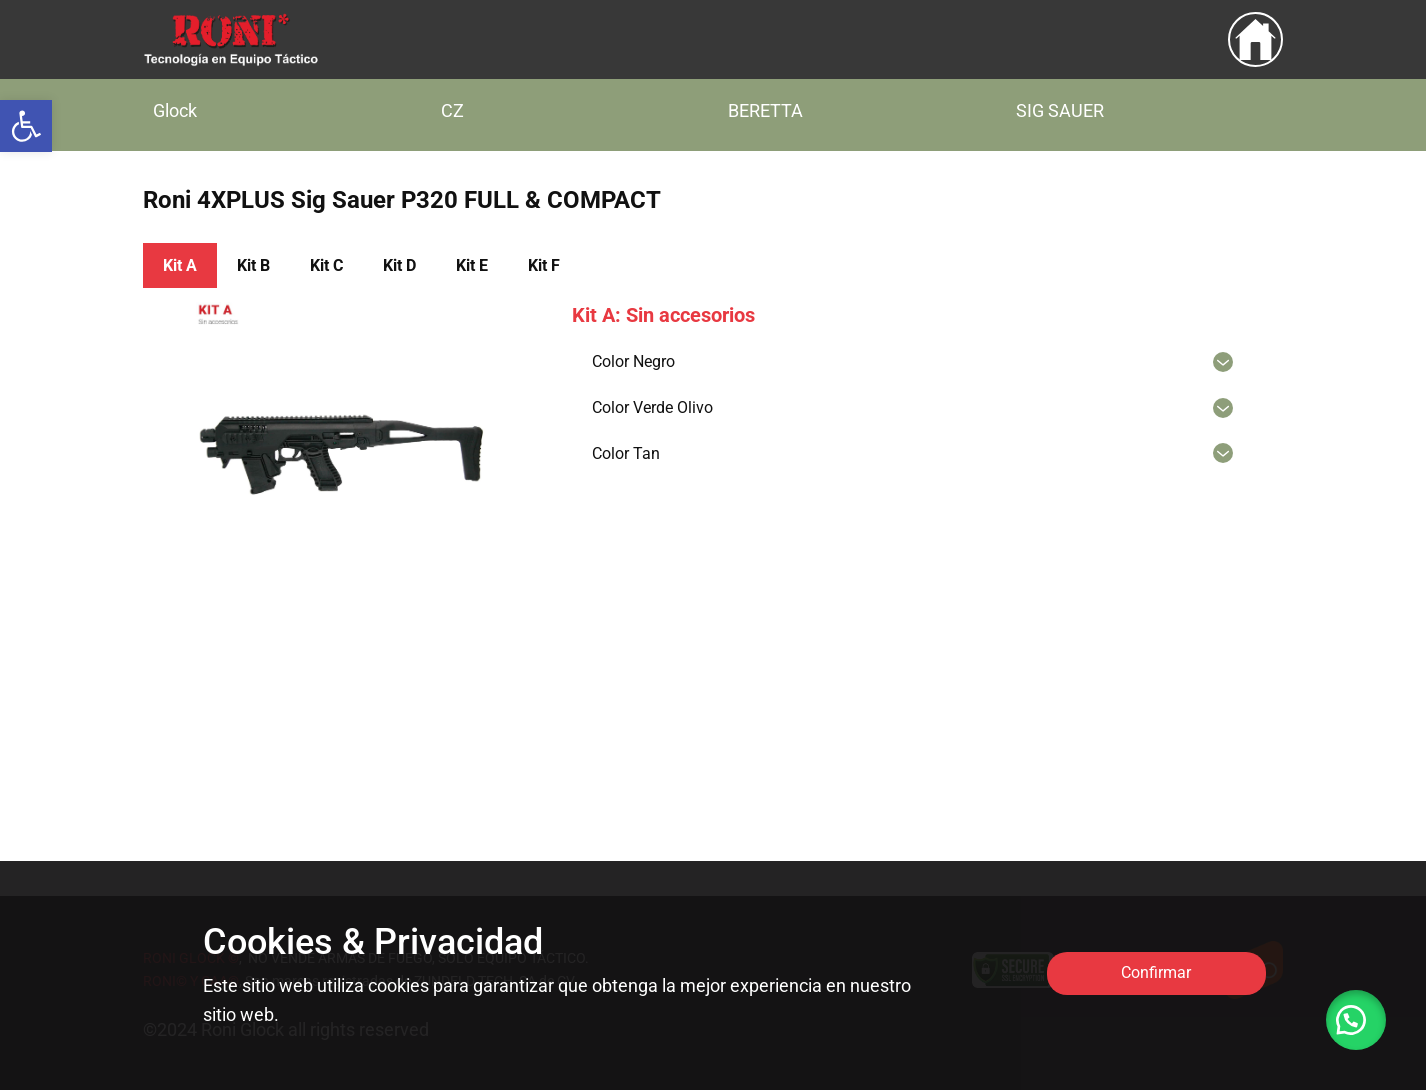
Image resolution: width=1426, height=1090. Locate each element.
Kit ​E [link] (472, 265)
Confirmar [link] (1156, 972)
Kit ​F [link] (544, 265)
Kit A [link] (180, 265)
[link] (26, 126)
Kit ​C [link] (326, 265)
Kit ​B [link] (253, 265)
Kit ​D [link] (399, 265)
